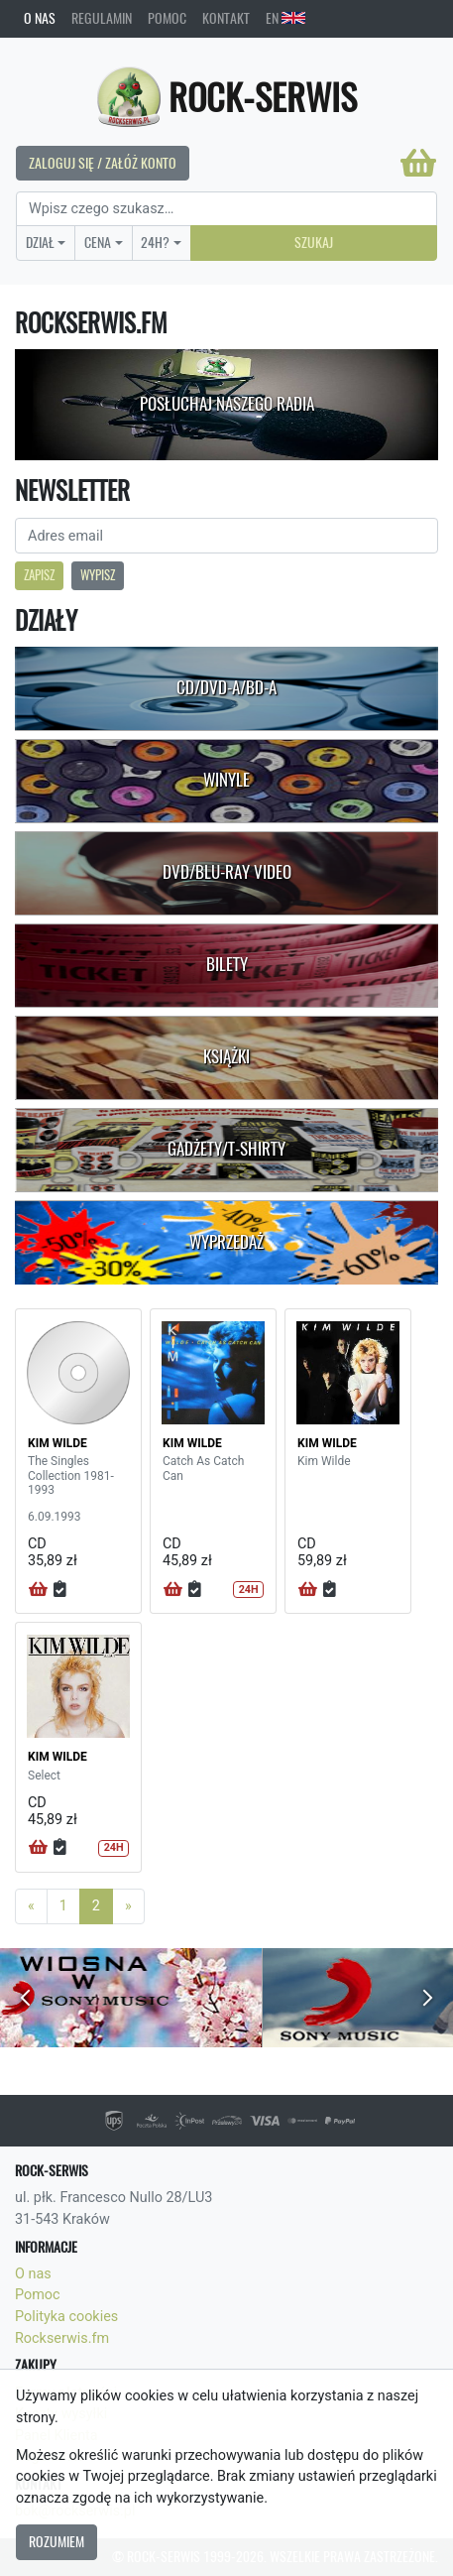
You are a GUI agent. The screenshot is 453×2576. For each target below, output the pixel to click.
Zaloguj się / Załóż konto (102, 163)
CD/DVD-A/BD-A (226, 687)
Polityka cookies (66, 2316)
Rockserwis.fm (62, 2338)
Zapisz (39, 574)
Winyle (226, 780)
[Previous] (31, 1906)
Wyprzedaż (226, 1242)
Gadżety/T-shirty (226, 1149)
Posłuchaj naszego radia (227, 404)
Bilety (227, 964)
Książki (226, 1056)
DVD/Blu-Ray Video (227, 872)
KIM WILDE (57, 1443)
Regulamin (101, 18)
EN (285, 18)
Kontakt (226, 18)
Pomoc (167, 18)
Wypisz (97, 574)
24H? (155, 242)
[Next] (128, 1906)
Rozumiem (56, 2541)
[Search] (226, 209)
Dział (40, 242)
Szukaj (313, 242)
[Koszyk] (418, 163)
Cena (97, 242)
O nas (40, 18)
